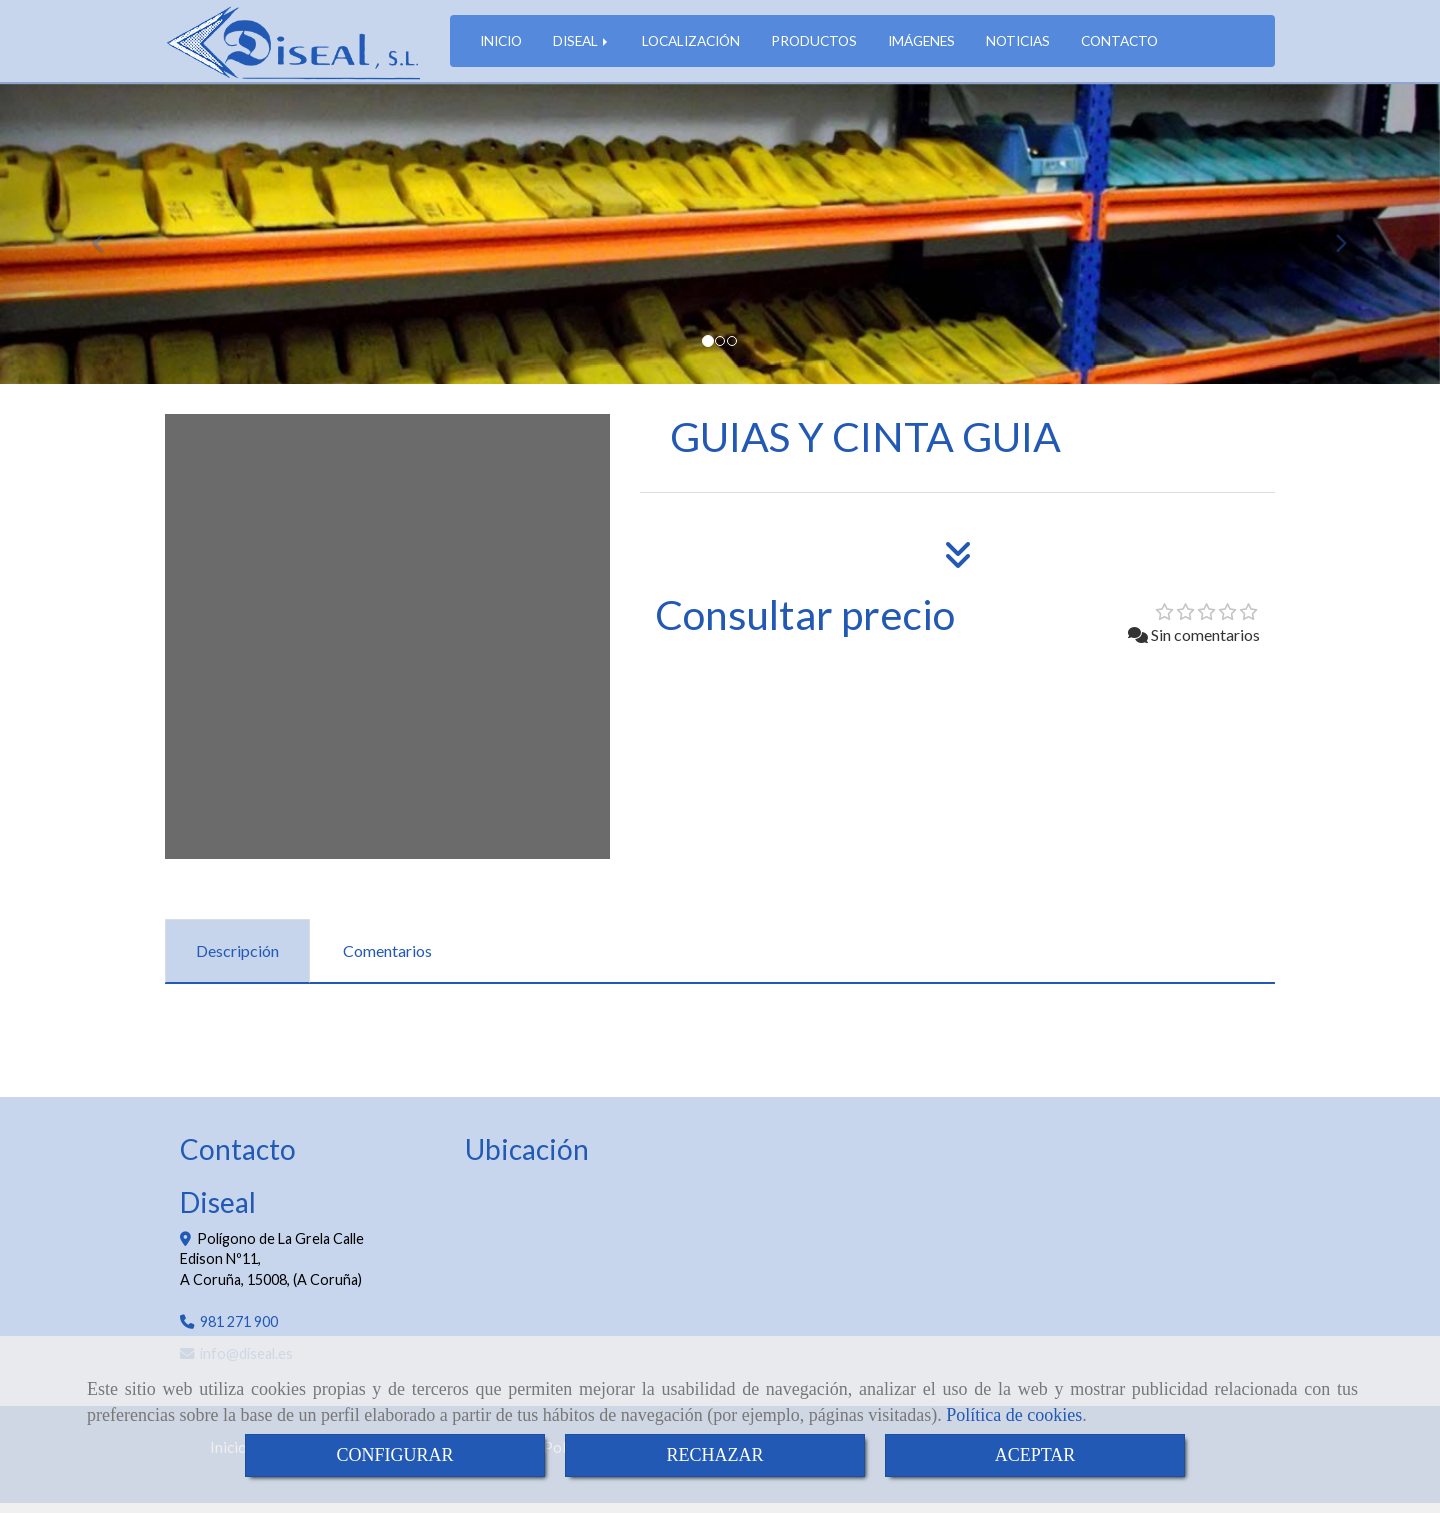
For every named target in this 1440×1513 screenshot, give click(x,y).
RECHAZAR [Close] (714, 1455)
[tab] (237, 961)
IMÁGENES (921, 45)
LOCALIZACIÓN (691, 45)
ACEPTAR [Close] (1035, 1455)
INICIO (501, 45)
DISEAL (582, 45)
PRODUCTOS (814, 45)
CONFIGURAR (394, 1455)
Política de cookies (1014, 1415)
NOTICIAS (1018, 45)
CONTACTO (1119, 45)
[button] (108, 244)
